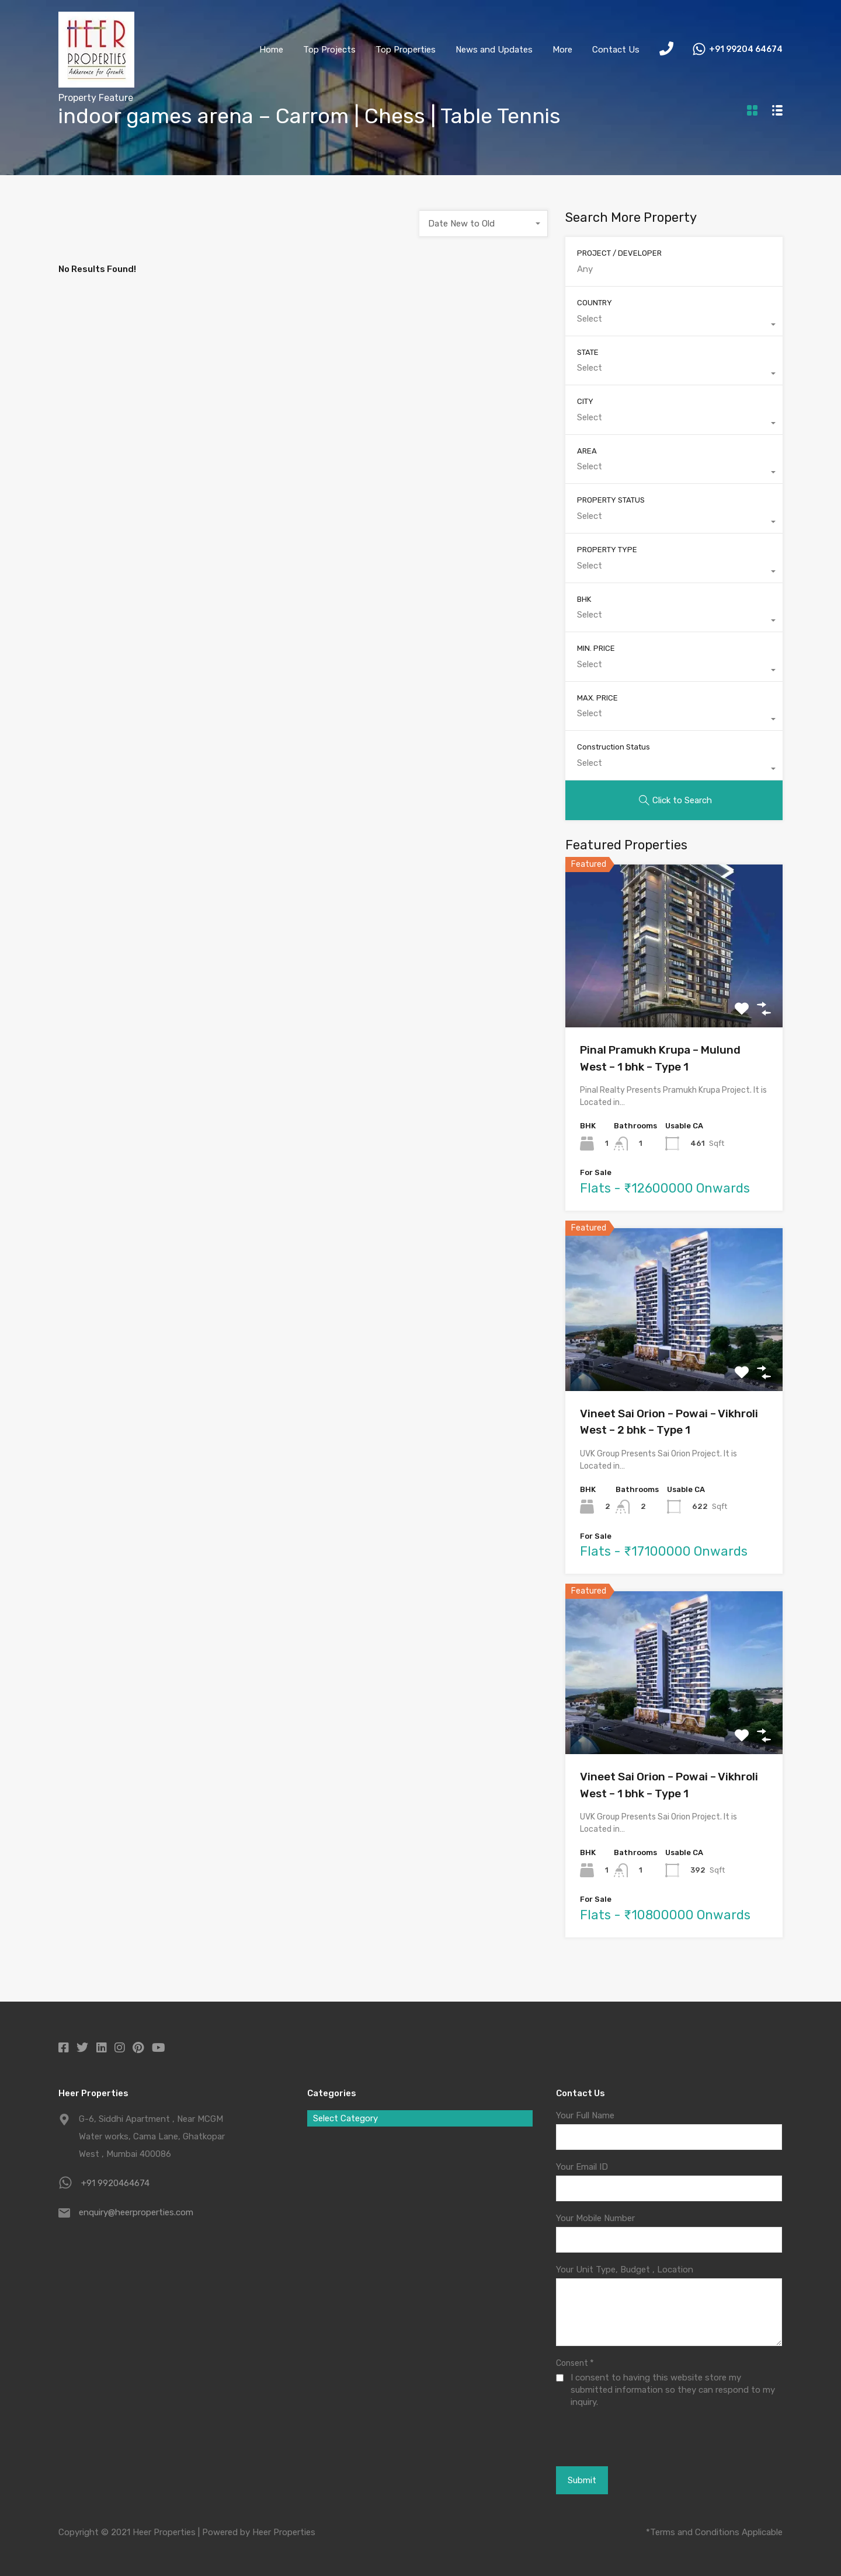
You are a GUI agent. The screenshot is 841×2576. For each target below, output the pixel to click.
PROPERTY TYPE (607, 549)
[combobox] (483, 223)
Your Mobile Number (595, 2218)
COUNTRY (594, 302)
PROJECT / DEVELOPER (619, 253)
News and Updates (494, 49)
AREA (587, 451)
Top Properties (406, 49)
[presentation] (620, 2436)
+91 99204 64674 (746, 49)
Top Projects (329, 49)
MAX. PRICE (597, 697)
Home (271, 49)
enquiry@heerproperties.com (136, 2212)
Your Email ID (582, 2167)
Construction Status (613, 747)
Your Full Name (585, 2115)
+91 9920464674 (115, 2183)
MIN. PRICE (596, 648)
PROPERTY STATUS (611, 500)
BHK (584, 599)
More (562, 49)
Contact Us (616, 49)
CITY (585, 401)
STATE (588, 352)
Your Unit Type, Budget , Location (624, 2269)
